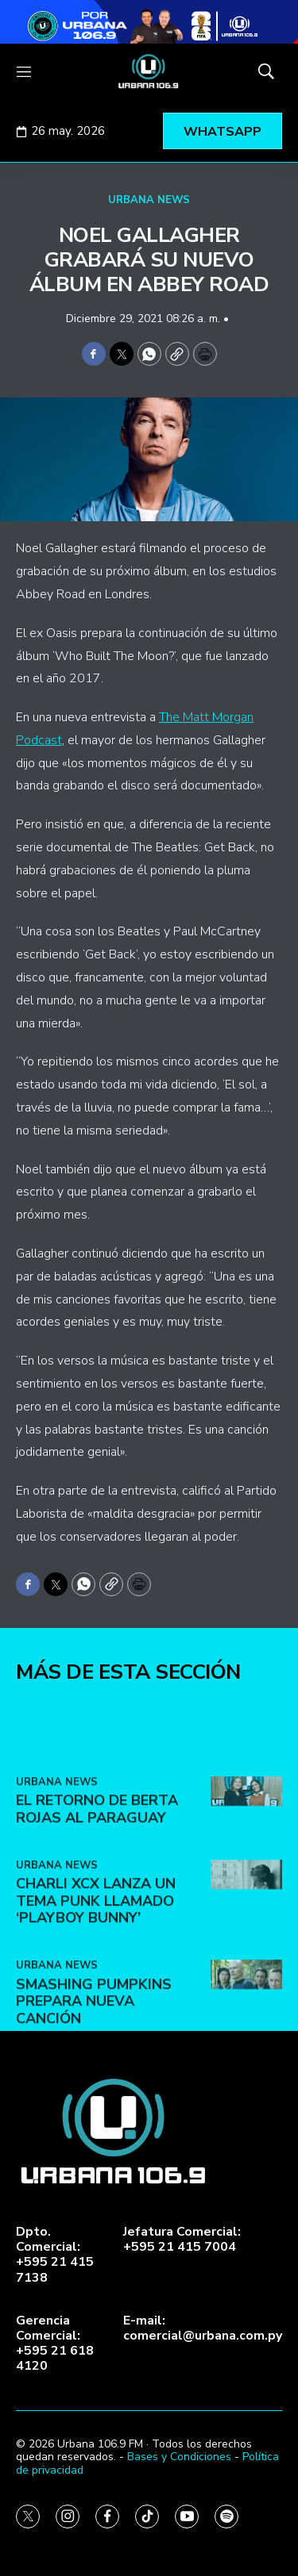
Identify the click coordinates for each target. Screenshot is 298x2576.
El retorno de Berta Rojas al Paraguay (97, 1882)
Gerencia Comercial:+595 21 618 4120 (55, 2343)
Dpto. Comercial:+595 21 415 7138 (55, 2255)
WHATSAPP (222, 131)
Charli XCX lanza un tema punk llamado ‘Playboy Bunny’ (96, 1973)
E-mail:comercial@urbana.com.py (202, 2328)
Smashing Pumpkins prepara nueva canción (94, 2074)
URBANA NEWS (149, 200)
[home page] (149, 71)
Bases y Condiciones (179, 2456)
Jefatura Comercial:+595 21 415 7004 (182, 2240)
